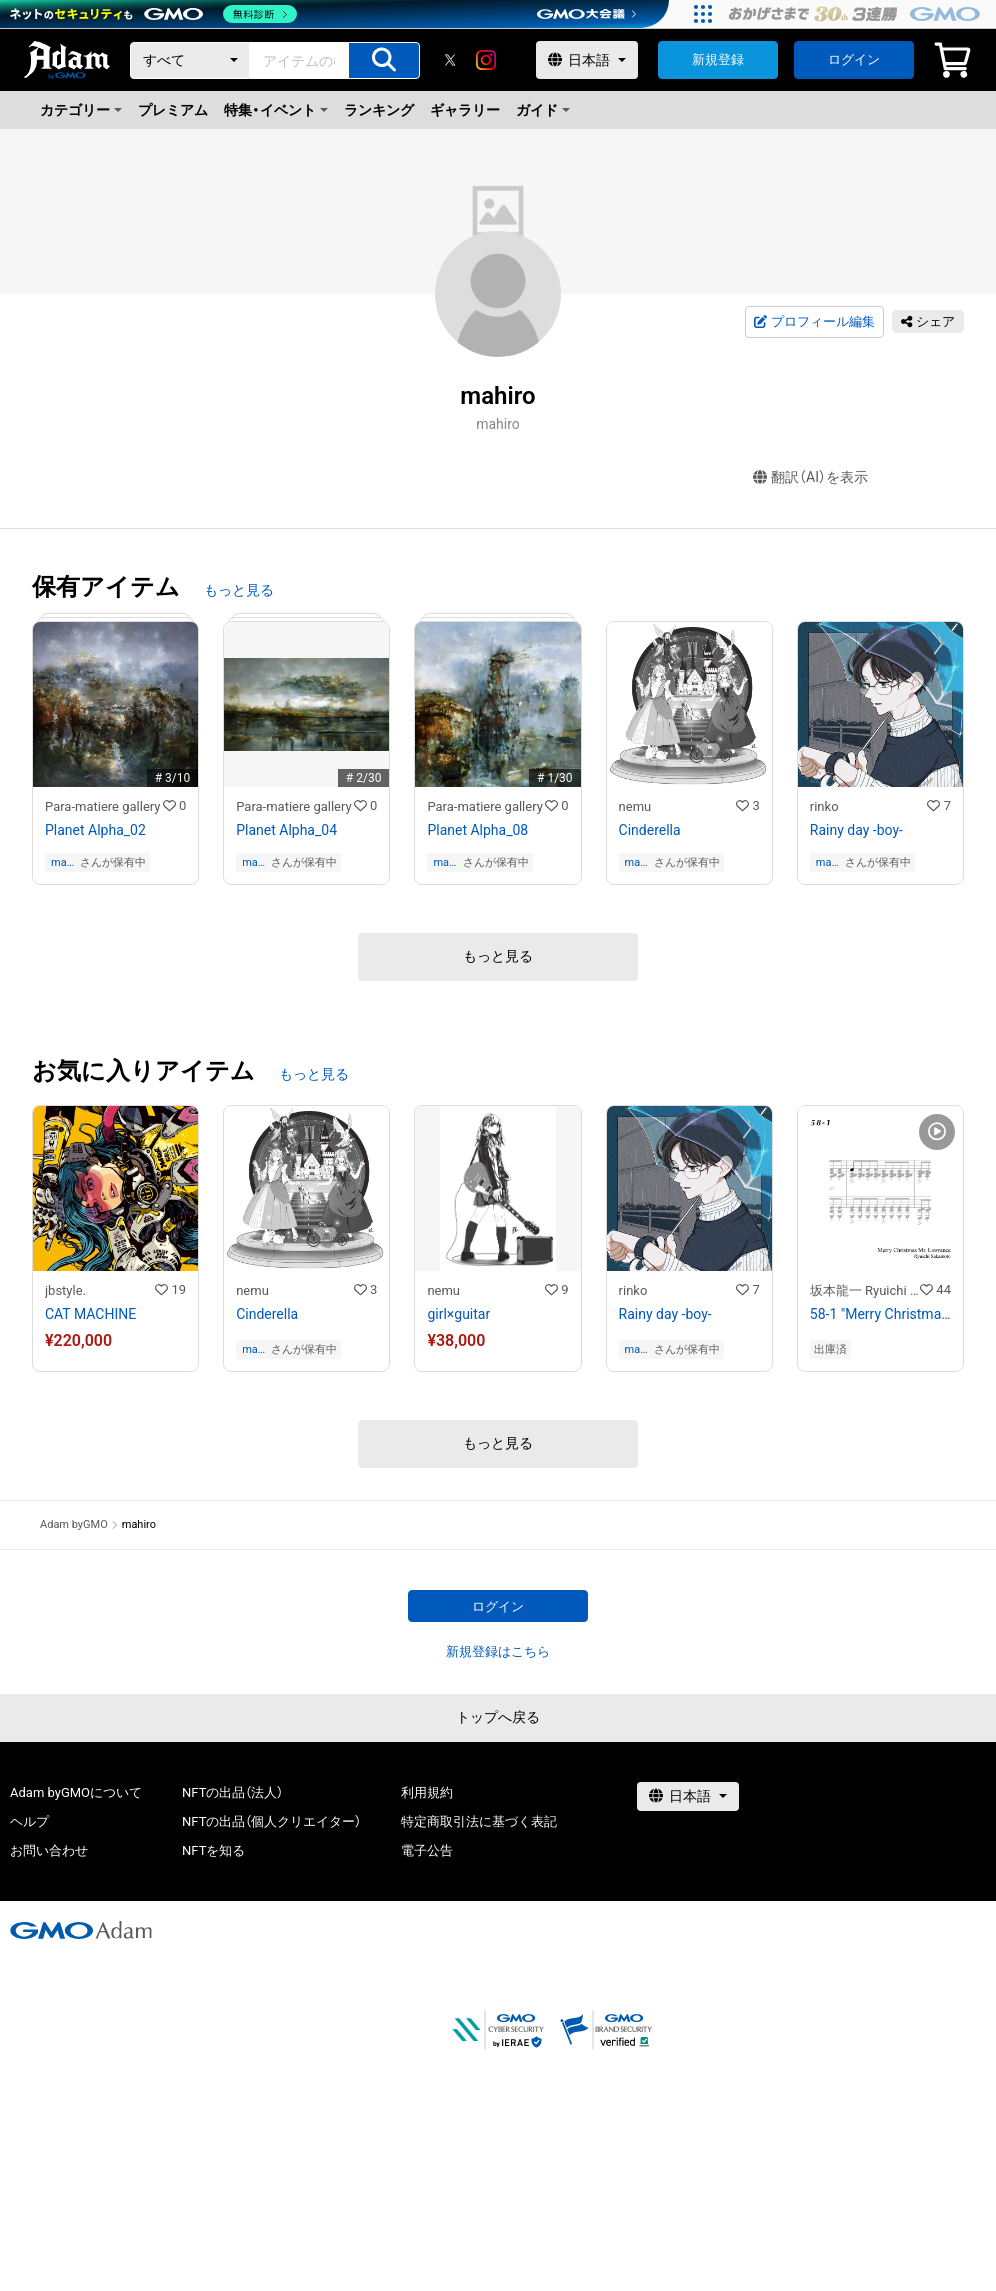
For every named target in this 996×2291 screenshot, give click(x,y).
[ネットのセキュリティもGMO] (153, 14)
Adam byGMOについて (76, 1792)
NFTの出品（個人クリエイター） (271, 1821)
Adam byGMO (74, 1524)
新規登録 (718, 59)
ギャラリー (465, 110)
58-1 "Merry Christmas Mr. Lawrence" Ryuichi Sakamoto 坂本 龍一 (880, 1314)
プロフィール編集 (814, 322)
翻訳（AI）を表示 (810, 477)
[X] (450, 60)
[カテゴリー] (190, 60)
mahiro (63, 862)
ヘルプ (29, 1821)
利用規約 (427, 1792)
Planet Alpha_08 (477, 830)
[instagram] (486, 60)
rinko (824, 806)
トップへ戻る (498, 1717)
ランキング (379, 110)
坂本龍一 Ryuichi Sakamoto (865, 1290)
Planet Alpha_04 (286, 830)
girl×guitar (458, 1314)
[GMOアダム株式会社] (81, 1930)
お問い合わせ (49, 1850)
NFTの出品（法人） (232, 1792)
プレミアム (173, 110)
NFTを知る (213, 1850)
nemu (635, 806)
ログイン (854, 59)
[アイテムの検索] (384, 60)
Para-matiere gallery (102, 806)
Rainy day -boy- (856, 830)
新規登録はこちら (498, 1651)
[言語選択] (587, 60)
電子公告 (427, 1850)
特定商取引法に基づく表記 (479, 1821)
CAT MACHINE (90, 1314)
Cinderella (650, 830)
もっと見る (239, 590)
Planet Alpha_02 (95, 830)
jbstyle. (65, 1290)
